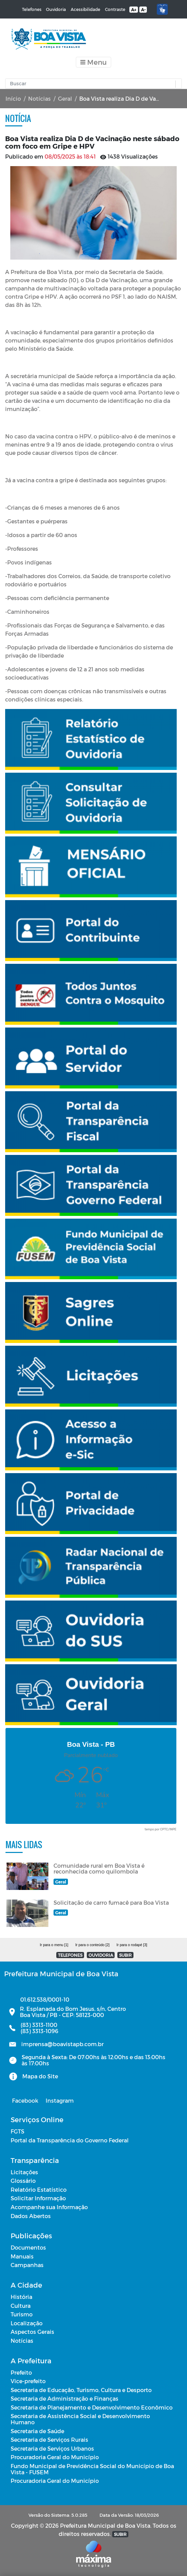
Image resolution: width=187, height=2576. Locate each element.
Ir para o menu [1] (54, 1945)
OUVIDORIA (101, 1955)
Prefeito (21, 2372)
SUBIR (125, 1955)
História (21, 2296)
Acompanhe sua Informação (49, 2207)
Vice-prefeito (28, 2381)
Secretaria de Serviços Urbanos (52, 2448)
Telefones (32, 9)
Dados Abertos (31, 2216)
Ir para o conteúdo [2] (92, 1945)
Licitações (24, 2172)
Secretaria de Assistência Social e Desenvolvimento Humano (80, 2419)
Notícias (39, 98)
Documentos (28, 2247)
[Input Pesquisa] (92, 83)
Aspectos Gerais (32, 2331)
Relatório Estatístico (39, 2189)
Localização (27, 2323)
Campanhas (27, 2265)
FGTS (17, 2131)
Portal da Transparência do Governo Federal (70, 2140)
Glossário (23, 2180)
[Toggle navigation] (93, 62)
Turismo (22, 2314)
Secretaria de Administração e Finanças (64, 2398)
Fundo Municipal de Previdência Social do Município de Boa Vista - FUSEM (92, 2469)
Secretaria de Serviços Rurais (49, 2439)
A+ (133, 9)
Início (13, 98)
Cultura (21, 2305)
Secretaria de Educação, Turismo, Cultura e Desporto (81, 2390)
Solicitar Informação (38, 2198)
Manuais (22, 2256)
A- (143, 9)
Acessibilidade (85, 9)
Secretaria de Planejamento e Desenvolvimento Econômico (92, 2407)
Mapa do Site (40, 2076)
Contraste (115, 9)
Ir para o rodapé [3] (132, 1945)
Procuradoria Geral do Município (55, 2457)
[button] (176, 84)
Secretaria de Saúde (37, 2431)
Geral (65, 98)
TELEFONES (70, 1955)
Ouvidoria (56, 9)
